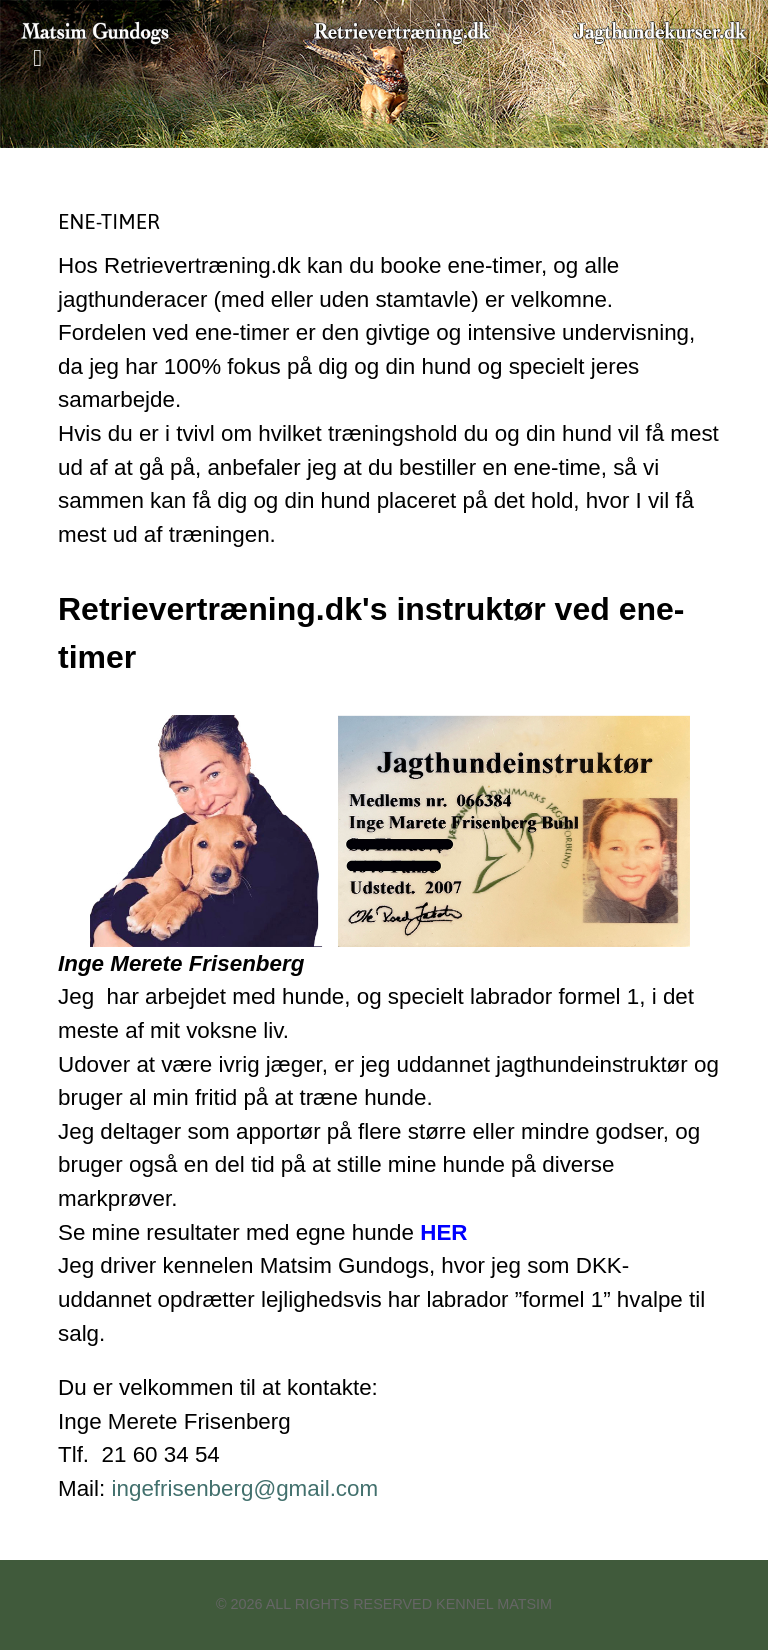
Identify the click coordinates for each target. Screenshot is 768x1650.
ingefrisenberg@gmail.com (245, 1488)
